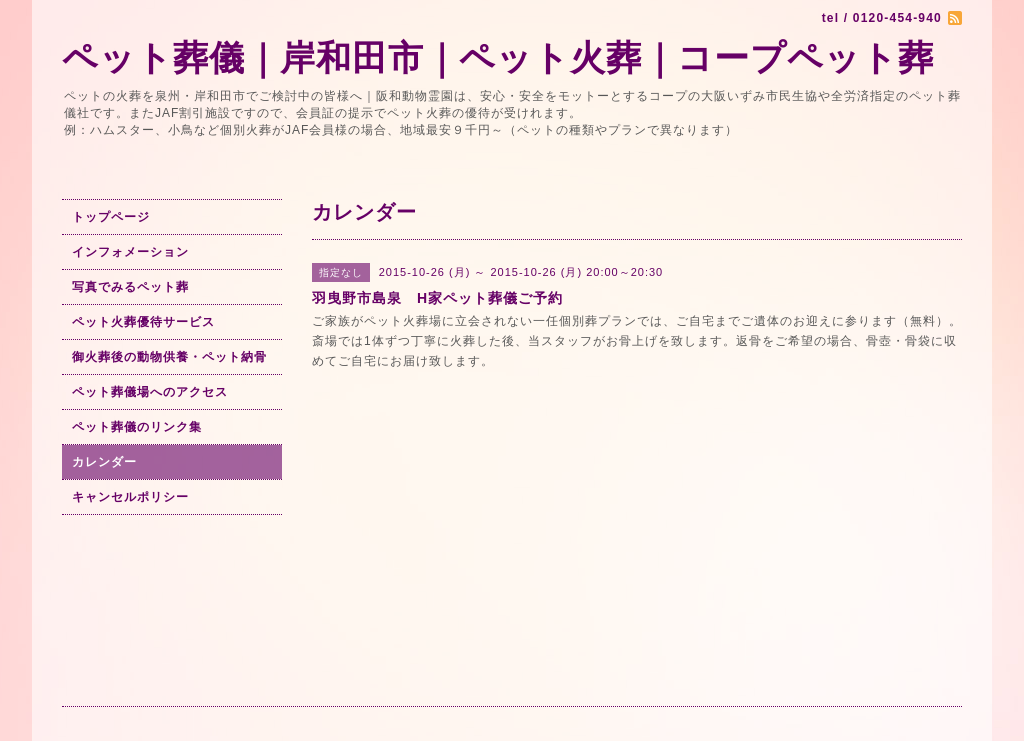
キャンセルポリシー (130, 497)
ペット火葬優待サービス (143, 322)
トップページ (111, 217)
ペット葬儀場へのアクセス (150, 392)
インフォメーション (130, 252)
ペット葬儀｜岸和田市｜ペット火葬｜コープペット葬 (498, 57)
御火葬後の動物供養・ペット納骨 (169, 357)
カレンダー (104, 462)
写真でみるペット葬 (130, 287)
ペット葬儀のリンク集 (137, 427)
